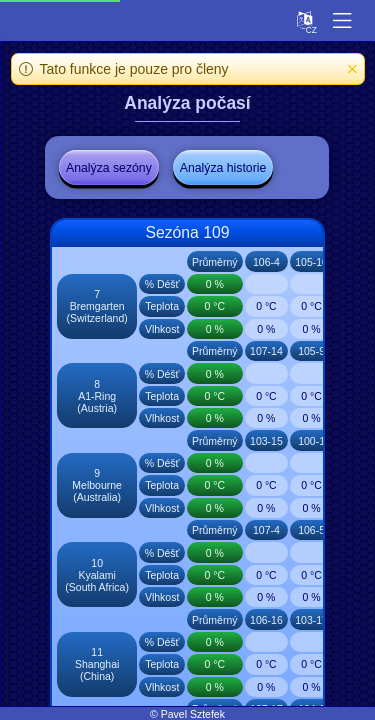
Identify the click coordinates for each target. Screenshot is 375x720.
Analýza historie (223, 168)
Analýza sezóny (109, 168)
